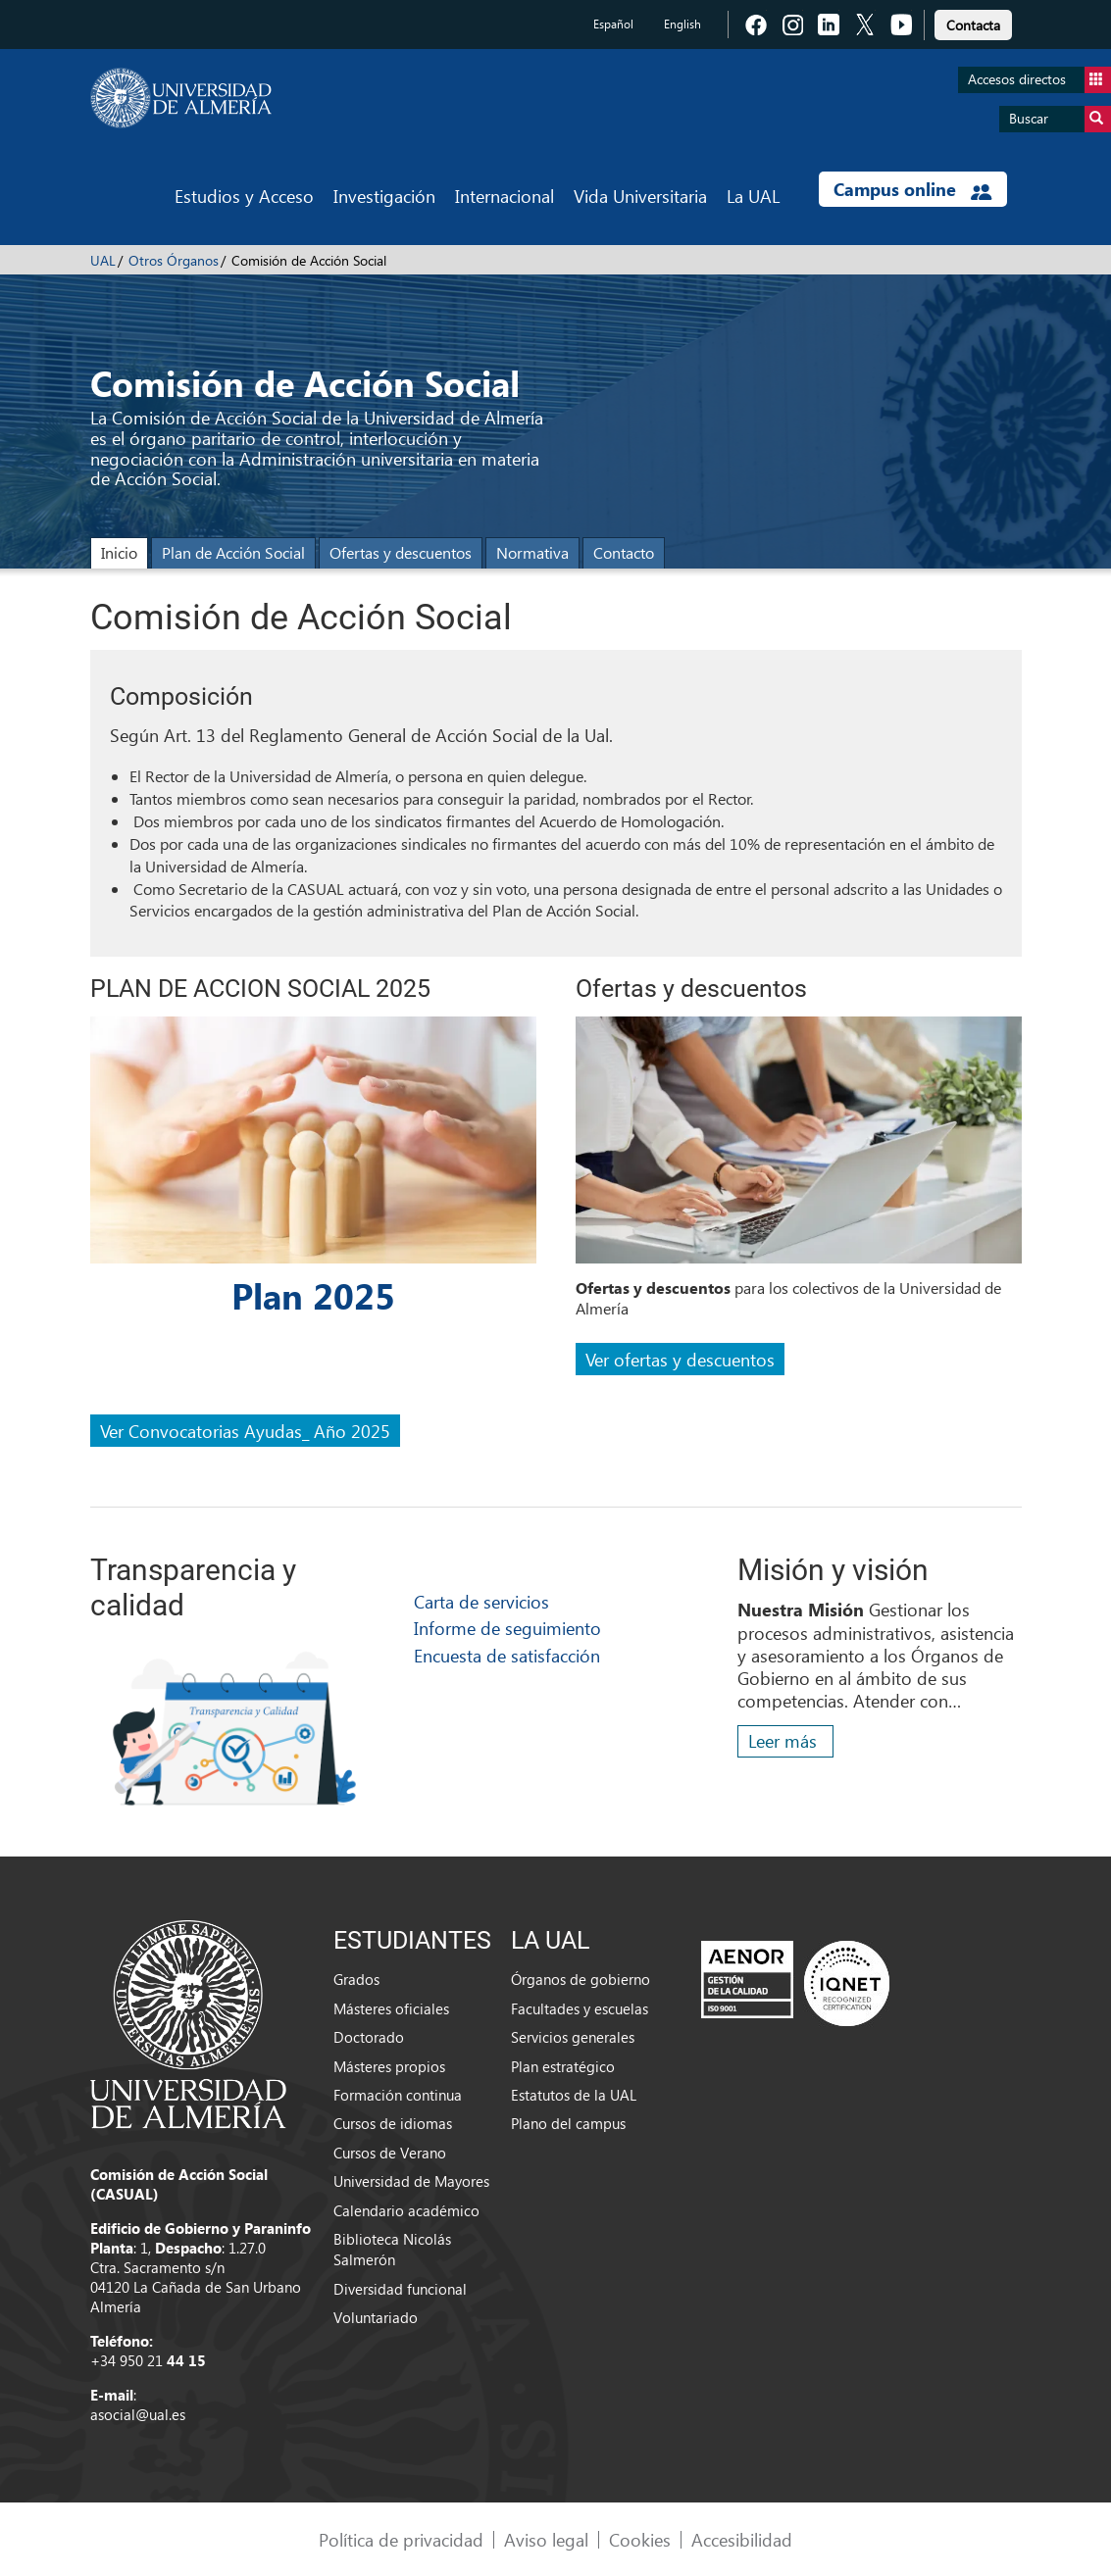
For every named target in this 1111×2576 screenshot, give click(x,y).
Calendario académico (406, 2210)
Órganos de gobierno (580, 1979)
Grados (356, 1979)
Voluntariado (375, 2317)
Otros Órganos (173, 260)
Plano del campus (568, 2123)
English (682, 24)
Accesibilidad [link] (741, 2539)
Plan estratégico (563, 2066)
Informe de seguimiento (507, 1627)
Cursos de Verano (389, 2152)
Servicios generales (572, 2037)
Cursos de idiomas (392, 2123)
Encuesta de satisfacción (507, 1655)
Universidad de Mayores (411, 2181)
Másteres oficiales (391, 2008)
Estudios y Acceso (244, 195)
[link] (973, 22)
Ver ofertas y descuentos (680, 1359)
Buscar (1060, 119)
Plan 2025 (313, 1295)
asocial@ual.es (137, 2414)
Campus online (912, 189)
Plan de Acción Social (233, 552)
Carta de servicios (481, 1601)
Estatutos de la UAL (573, 2095)
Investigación (384, 195)
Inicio (119, 552)
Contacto (623, 552)
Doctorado (368, 2037)
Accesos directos (1039, 80)
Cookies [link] (640, 2539)
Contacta (973, 25)
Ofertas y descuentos (400, 552)
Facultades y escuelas (579, 2008)
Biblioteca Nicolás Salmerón (392, 2249)
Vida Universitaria (640, 195)
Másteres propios (389, 2066)
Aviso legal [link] (546, 2539)
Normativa (532, 552)
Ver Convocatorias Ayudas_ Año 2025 (245, 1430)
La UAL (753, 195)
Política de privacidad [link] (401, 2539)
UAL (103, 260)
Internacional (504, 195)
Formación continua (397, 2095)
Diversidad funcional (400, 2289)
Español (613, 24)
